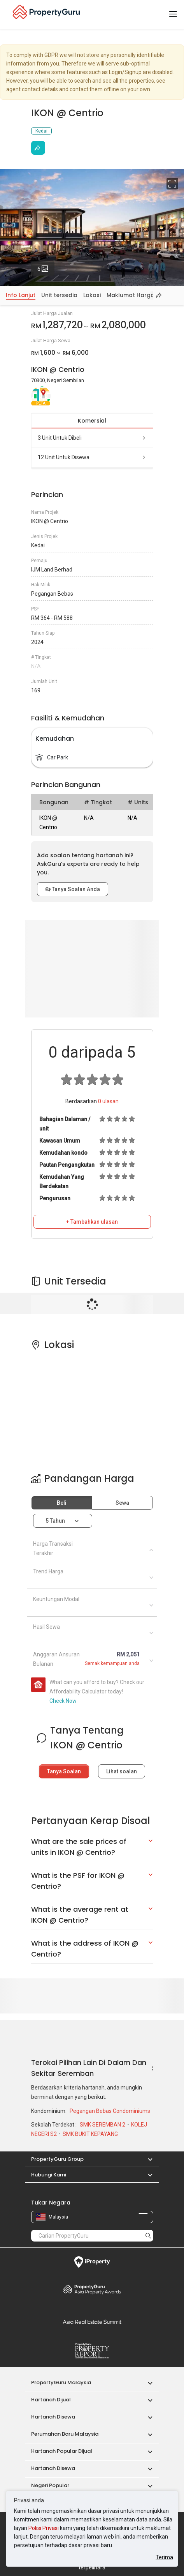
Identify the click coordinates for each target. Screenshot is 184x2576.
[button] (146, 2159)
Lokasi (92, 295)
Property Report (92, 2350)
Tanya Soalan (64, 1771)
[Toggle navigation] (173, 14)
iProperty (92, 2262)
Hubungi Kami (48, 2174)
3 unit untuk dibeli (92, 438)
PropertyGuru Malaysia (61, 2382)
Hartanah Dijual (51, 2399)
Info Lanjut (20, 295)
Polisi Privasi (43, 2528)
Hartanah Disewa (53, 2416)
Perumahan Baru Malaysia (64, 2434)
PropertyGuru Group (57, 2159)
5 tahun (55, 1521)
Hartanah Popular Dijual (61, 2451)
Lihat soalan (121, 1771)
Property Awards (92, 2289)
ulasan (108, 1101)
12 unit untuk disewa (92, 457)
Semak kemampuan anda (112, 1663)
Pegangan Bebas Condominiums (110, 2111)
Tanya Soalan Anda (72, 889)
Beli (62, 1503)
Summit (92, 2322)
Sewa (122, 1503)
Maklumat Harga (130, 295)
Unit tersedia (59, 295)
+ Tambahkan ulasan (92, 1222)
